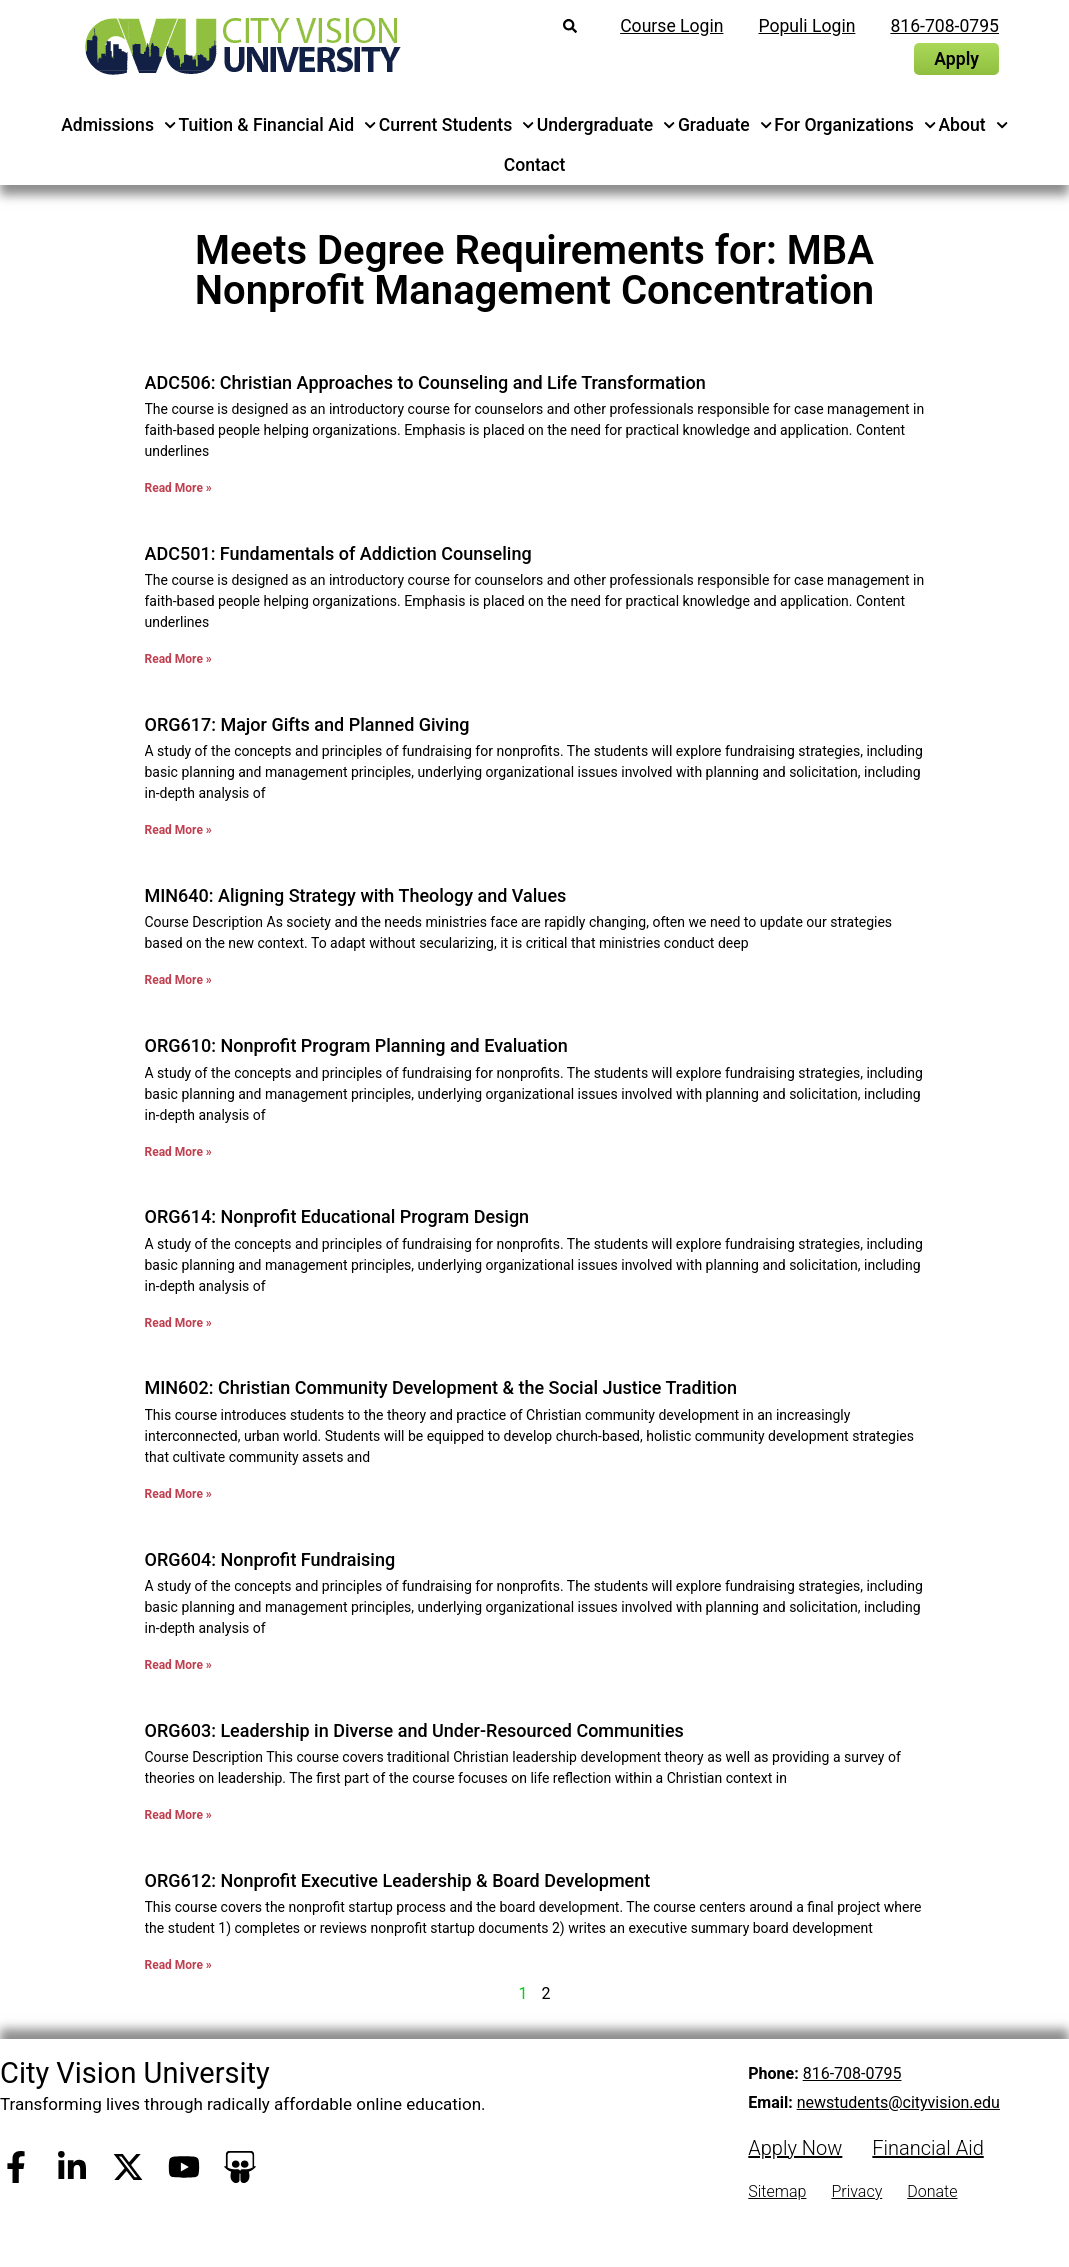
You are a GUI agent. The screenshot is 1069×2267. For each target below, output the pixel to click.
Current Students (457, 125)
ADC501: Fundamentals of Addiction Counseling (338, 553)
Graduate (725, 125)
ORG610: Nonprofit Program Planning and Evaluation (356, 1045)
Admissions (118, 125)
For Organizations (855, 125)
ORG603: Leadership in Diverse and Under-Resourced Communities (414, 1730)
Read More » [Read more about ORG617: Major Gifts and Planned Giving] (178, 830)
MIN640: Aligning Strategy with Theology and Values (356, 895)
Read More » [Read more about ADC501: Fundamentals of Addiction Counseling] (178, 659)
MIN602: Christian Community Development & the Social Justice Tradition (441, 1387)
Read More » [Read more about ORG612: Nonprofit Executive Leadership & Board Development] (178, 1965)
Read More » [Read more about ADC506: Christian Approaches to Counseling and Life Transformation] (178, 488)
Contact (535, 165)
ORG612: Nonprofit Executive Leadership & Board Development (398, 1880)
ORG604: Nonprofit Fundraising (270, 1559)
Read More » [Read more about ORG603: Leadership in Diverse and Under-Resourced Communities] (178, 1815)
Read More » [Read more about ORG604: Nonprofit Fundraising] (178, 1665)
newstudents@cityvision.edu (898, 2102)
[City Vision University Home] (239, 46)
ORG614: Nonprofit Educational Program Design (337, 1216)
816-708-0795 (852, 2073)
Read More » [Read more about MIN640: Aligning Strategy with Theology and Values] (178, 980)
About (973, 125)
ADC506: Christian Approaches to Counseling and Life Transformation (425, 382)
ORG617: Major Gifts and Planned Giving (307, 724)
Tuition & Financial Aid (278, 125)
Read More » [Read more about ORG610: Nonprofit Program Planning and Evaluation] (178, 1152)
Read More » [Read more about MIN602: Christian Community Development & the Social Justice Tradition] (178, 1494)
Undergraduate (606, 125)
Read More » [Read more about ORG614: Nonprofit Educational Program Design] (178, 1323)
